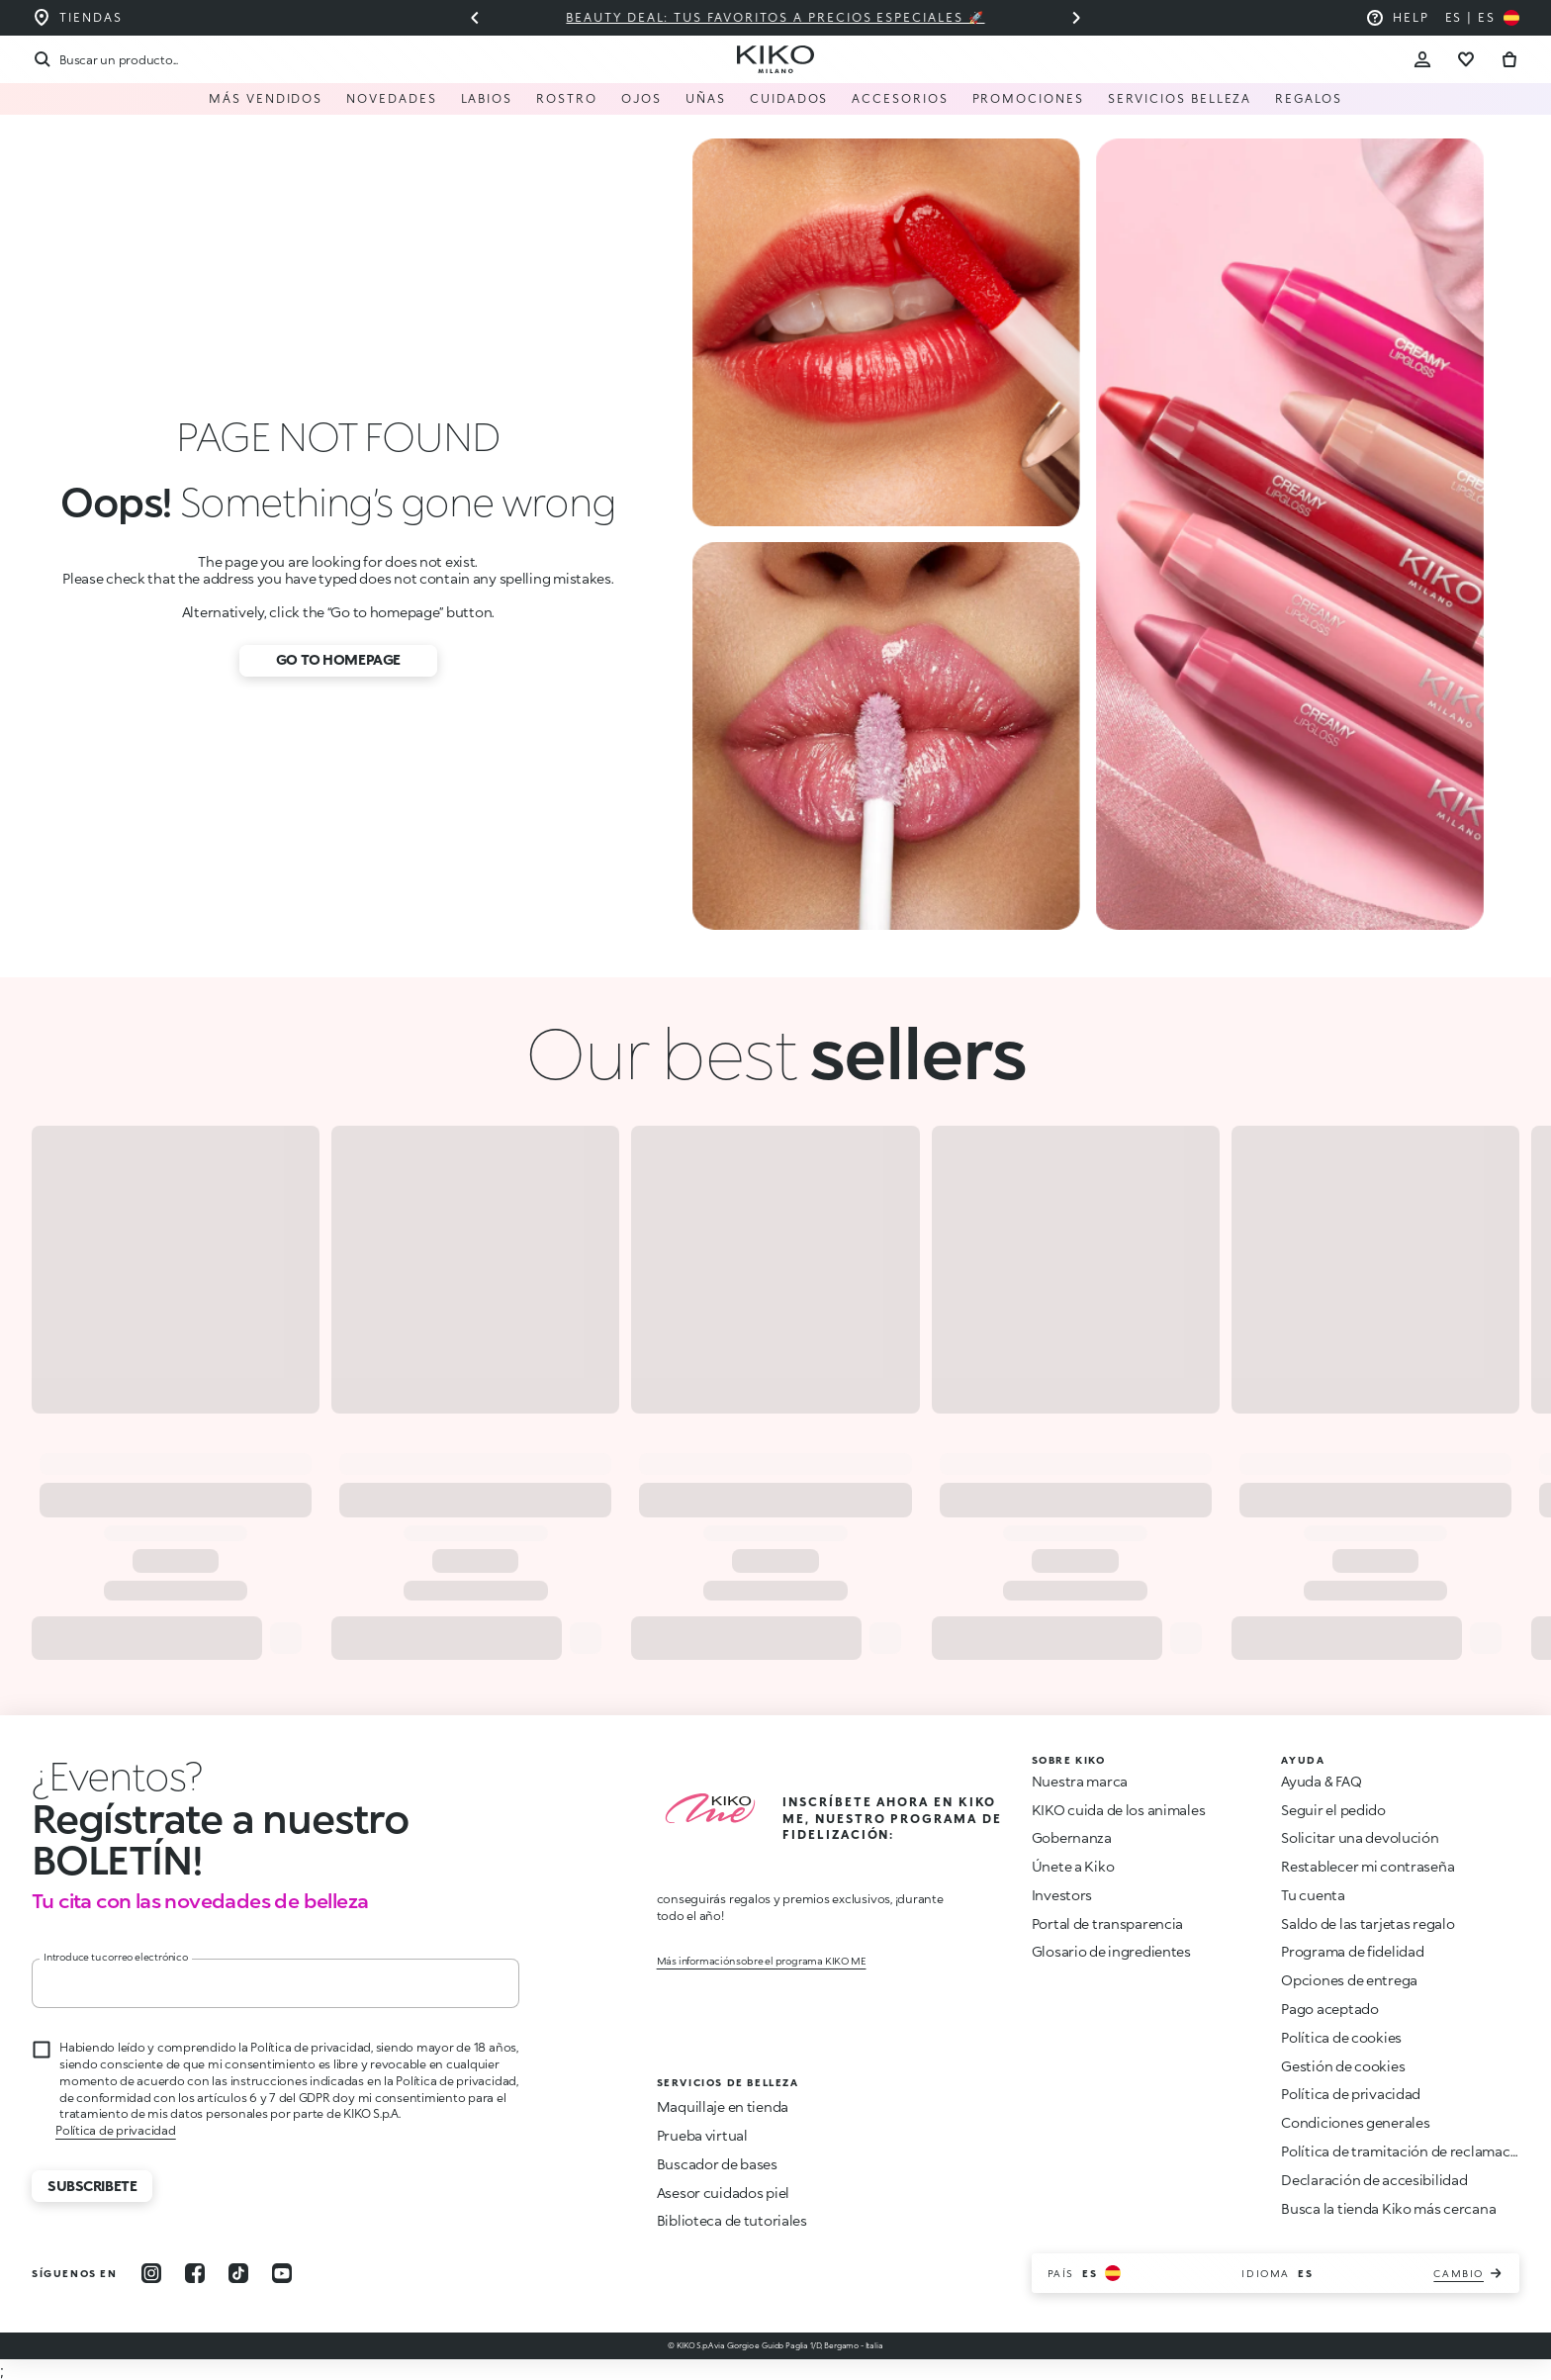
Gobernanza (1072, 1837)
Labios (487, 98)
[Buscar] (105, 59)
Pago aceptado (1329, 2008)
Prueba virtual (702, 2135)
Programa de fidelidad (1352, 1951)
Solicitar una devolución (1359, 1837)
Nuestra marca (1080, 1781)
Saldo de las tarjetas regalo (1367, 1923)
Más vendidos (265, 98)
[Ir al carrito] (1509, 59)
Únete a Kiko (1073, 1866)
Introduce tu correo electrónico (116, 1957)
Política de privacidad (115, 2130)
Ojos (642, 98)
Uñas (705, 98)
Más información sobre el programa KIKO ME (762, 1961)
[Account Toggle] (1422, 59)
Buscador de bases (717, 2163)
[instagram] (151, 2273)
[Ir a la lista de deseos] (1466, 59)
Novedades (391, 98)
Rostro (566, 98)
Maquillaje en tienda (722, 2106)
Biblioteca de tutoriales (732, 2220)
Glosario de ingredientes (1111, 1951)
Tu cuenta (1312, 1894)
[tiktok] (238, 2273)
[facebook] (195, 2273)
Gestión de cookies (1343, 2066)
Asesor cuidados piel (723, 2192)
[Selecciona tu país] (1482, 18)
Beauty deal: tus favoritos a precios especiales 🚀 (775, 17)
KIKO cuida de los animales (1119, 1809)
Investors (1062, 1894)
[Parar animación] (117, 1775)
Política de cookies (1341, 2037)
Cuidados (789, 98)
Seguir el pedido (1333, 1809)
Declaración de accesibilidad (1374, 2179)
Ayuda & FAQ (1321, 1781)
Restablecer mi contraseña (1367, 1866)
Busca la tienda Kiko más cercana (1388, 2208)
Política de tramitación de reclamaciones (1413, 2151)
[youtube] (282, 2273)
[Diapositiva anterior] (475, 18)
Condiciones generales (1355, 2122)
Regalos (1308, 98)
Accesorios (900, 98)
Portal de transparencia (1108, 1923)
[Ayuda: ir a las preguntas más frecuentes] (1397, 18)
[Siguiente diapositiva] (1076, 18)
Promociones (1028, 98)
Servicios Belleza (1180, 98)
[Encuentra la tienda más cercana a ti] (77, 18)
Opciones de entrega (1349, 1979)
